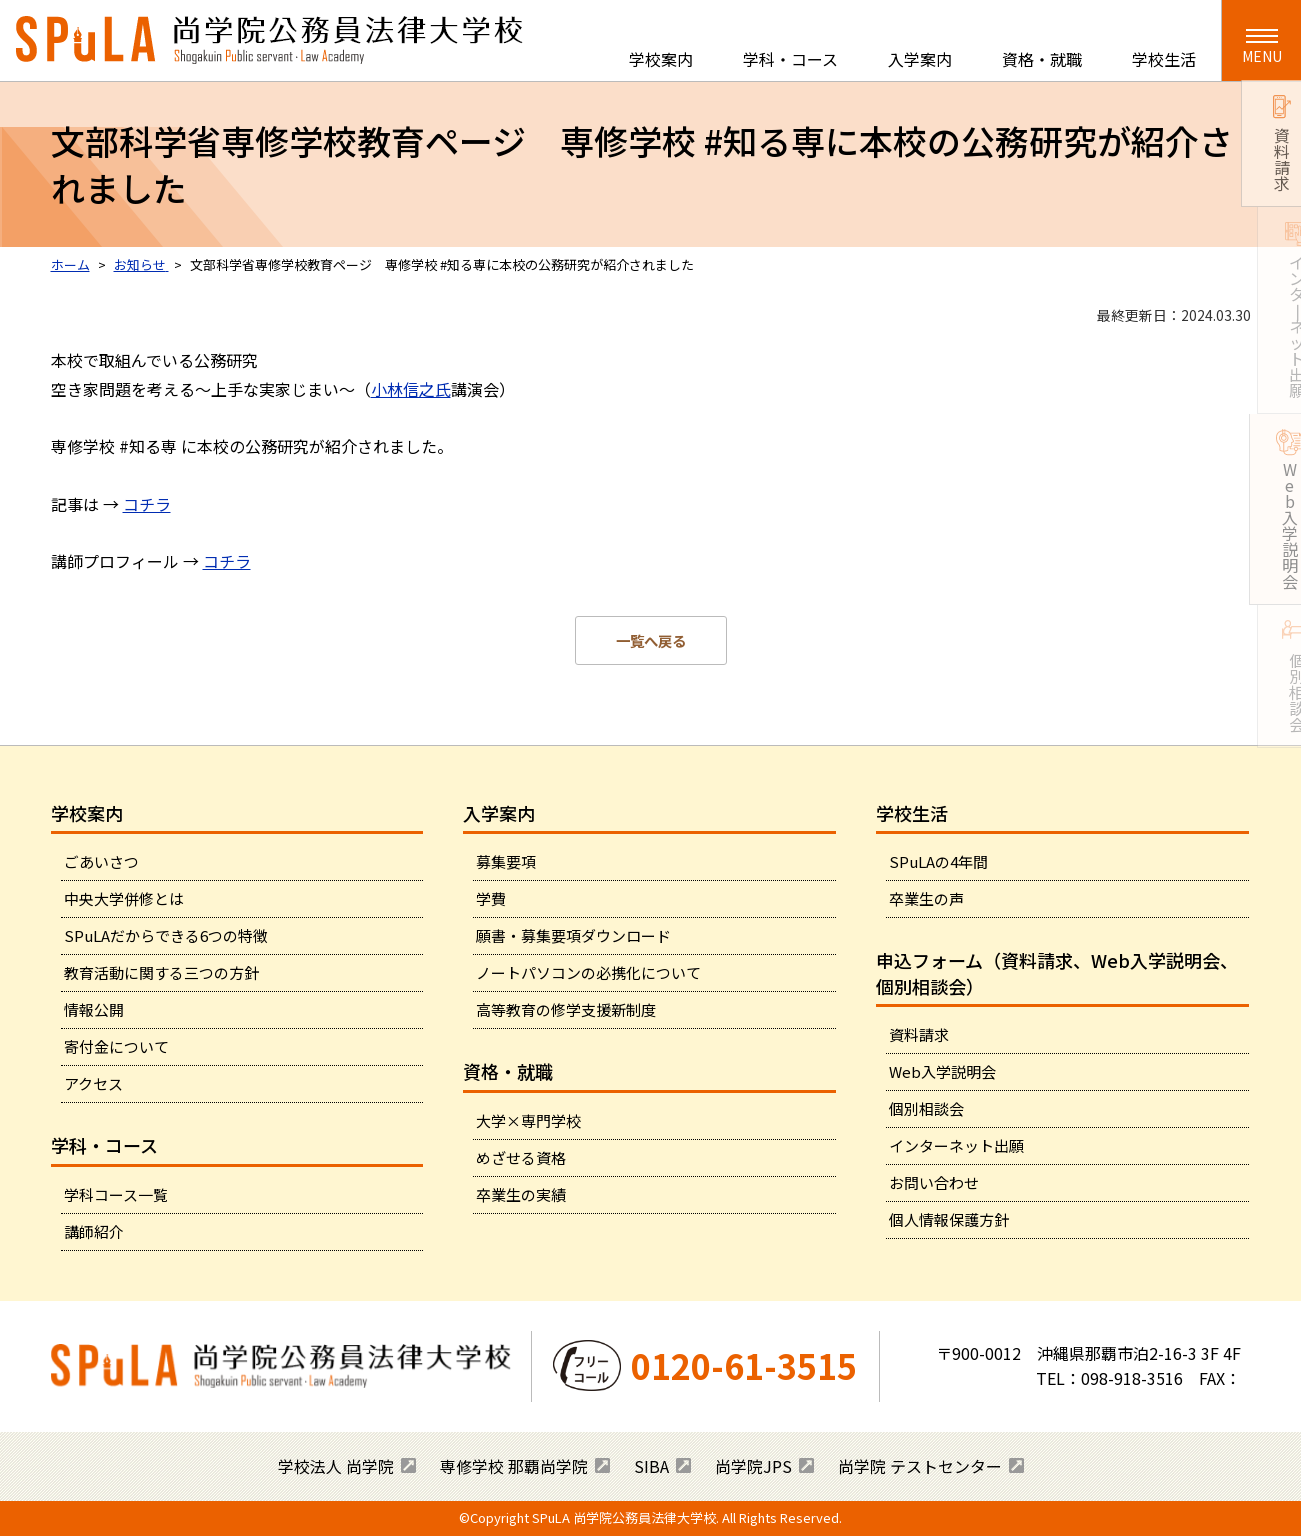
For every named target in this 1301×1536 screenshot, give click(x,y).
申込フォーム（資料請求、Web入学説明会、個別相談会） (1057, 972)
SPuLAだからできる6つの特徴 (166, 935)
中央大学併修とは (124, 898)
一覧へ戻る (651, 640)
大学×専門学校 (528, 1120)
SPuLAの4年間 (938, 861)
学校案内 (661, 59)
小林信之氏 (411, 389)
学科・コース (790, 59)
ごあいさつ (101, 861)
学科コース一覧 (116, 1194)
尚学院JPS (753, 1466)
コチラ (147, 504)
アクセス (93, 1083)
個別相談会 (926, 1108)
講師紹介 (94, 1231)
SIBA (651, 1466)
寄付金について (116, 1046)
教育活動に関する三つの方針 (161, 972)
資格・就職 (1042, 59)
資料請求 (919, 1034)
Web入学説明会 (942, 1071)
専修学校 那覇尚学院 (514, 1466)
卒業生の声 (926, 898)
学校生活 (1164, 59)
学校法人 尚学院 (336, 1466)
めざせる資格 (521, 1157)
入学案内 (920, 59)
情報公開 (94, 1009)
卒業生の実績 (521, 1194)
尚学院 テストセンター (920, 1466)
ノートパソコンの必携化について (588, 972)
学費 (491, 898)
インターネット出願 (956, 1145)
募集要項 (506, 861)
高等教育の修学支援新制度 (566, 1009)
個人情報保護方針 (949, 1219)
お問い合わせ (934, 1182)
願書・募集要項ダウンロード (573, 935)
